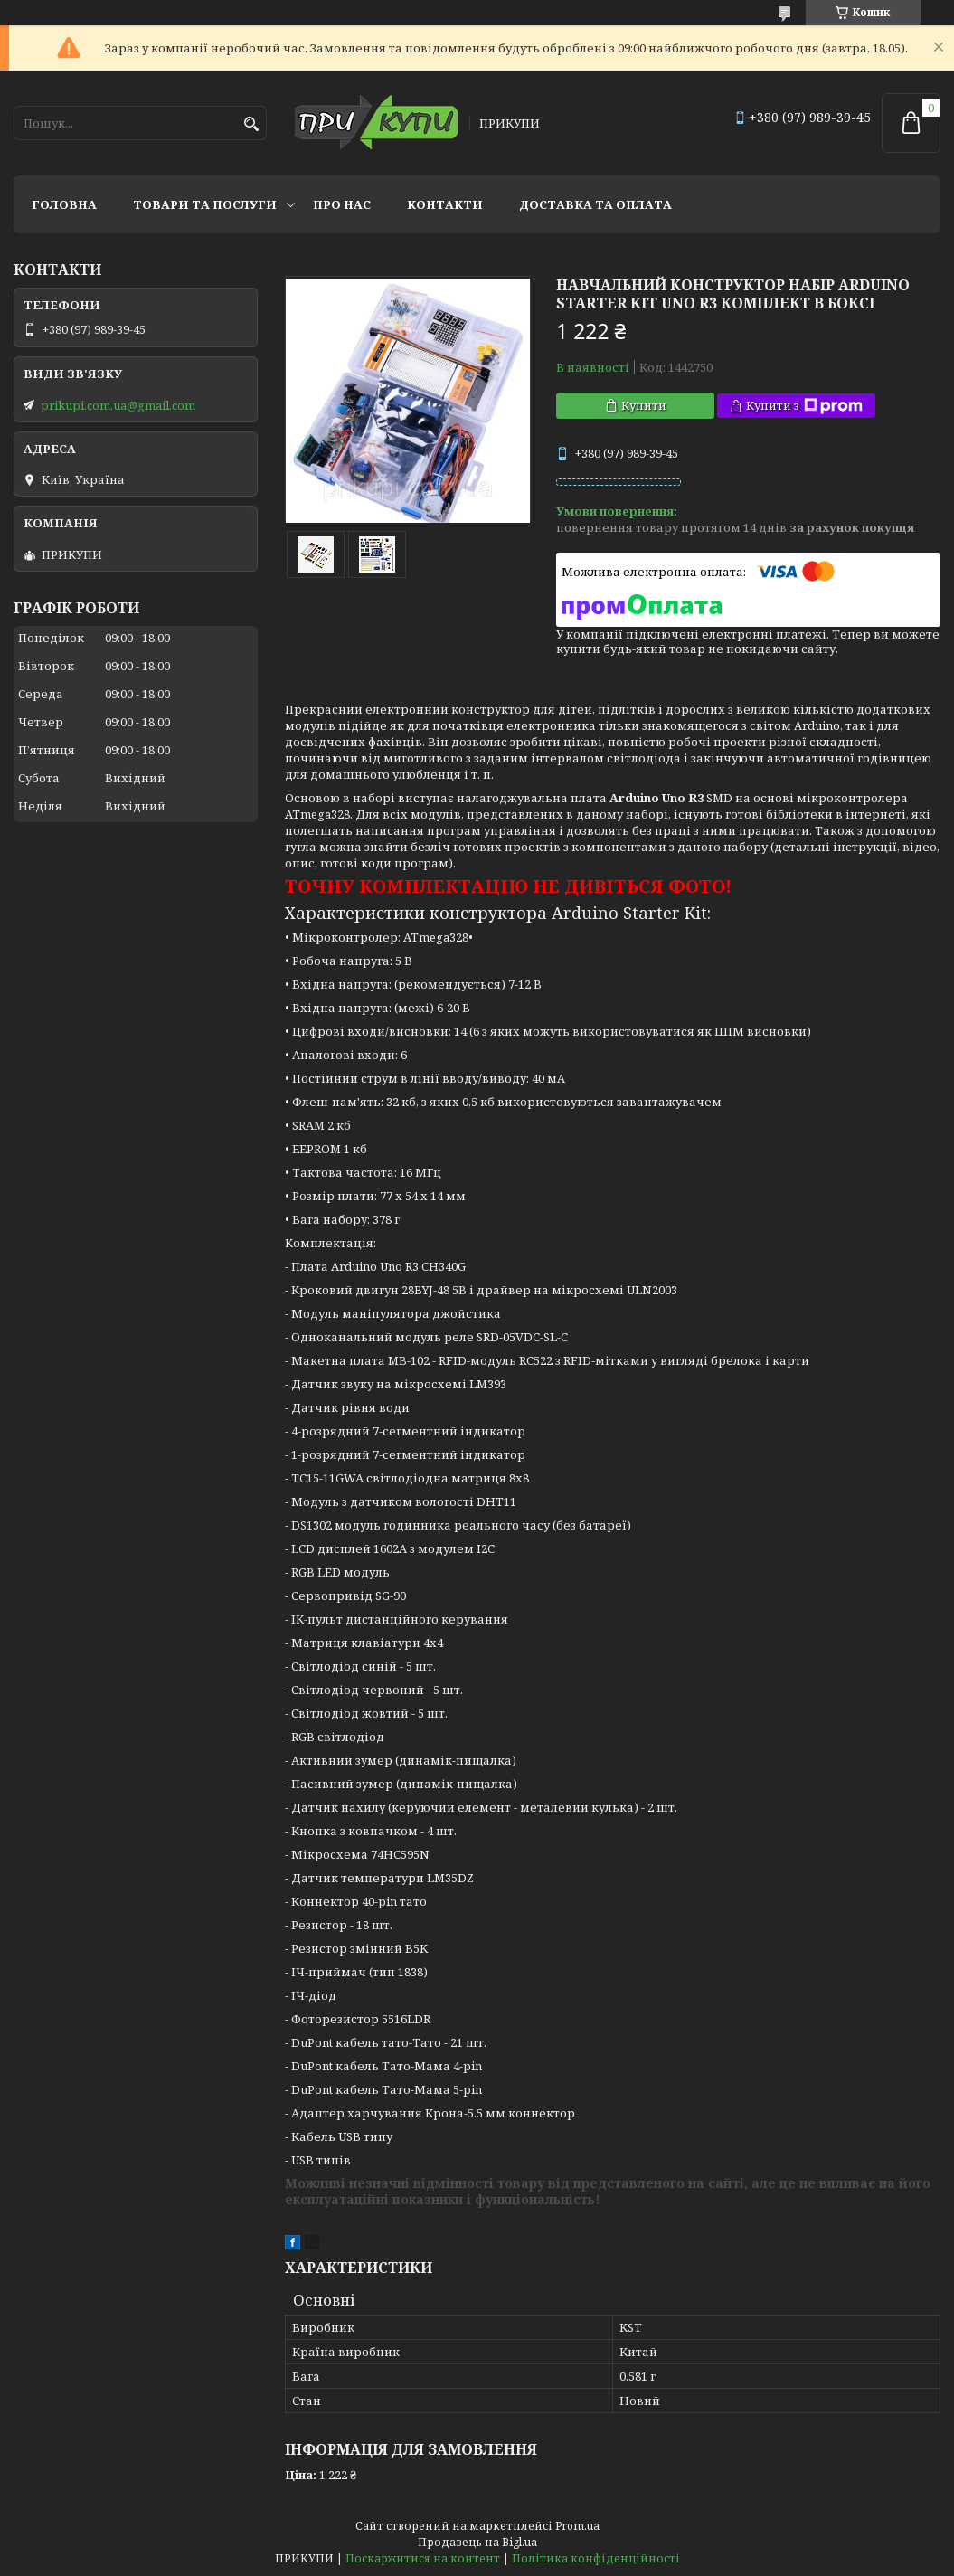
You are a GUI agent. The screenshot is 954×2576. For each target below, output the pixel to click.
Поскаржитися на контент (422, 2558)
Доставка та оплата (595, 204)
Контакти (445, 204)
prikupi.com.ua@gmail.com (118, 405)
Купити (643, 405)
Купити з (804, 405)
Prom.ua (577, 2525)
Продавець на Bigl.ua (477, 2542)
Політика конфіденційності (596, 2558)
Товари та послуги (205, 204)
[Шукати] (251, 124)
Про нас (342, 204)
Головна (64, 204)
